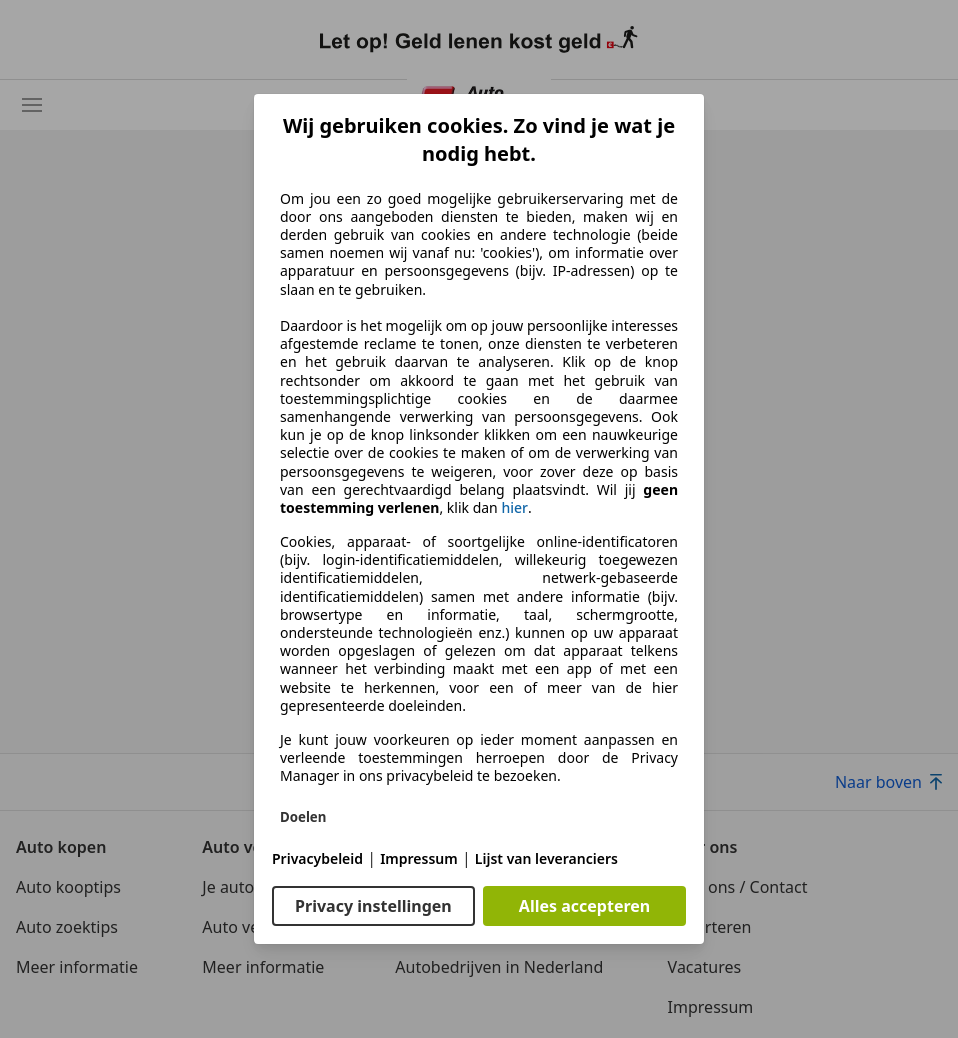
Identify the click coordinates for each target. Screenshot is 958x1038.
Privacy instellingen (373, 906)
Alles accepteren (584, 906)
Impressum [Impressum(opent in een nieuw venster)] (419, 858)
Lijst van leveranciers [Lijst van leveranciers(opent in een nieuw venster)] (546, 858)
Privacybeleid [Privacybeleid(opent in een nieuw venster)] (317, 858)
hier (514, 508)
